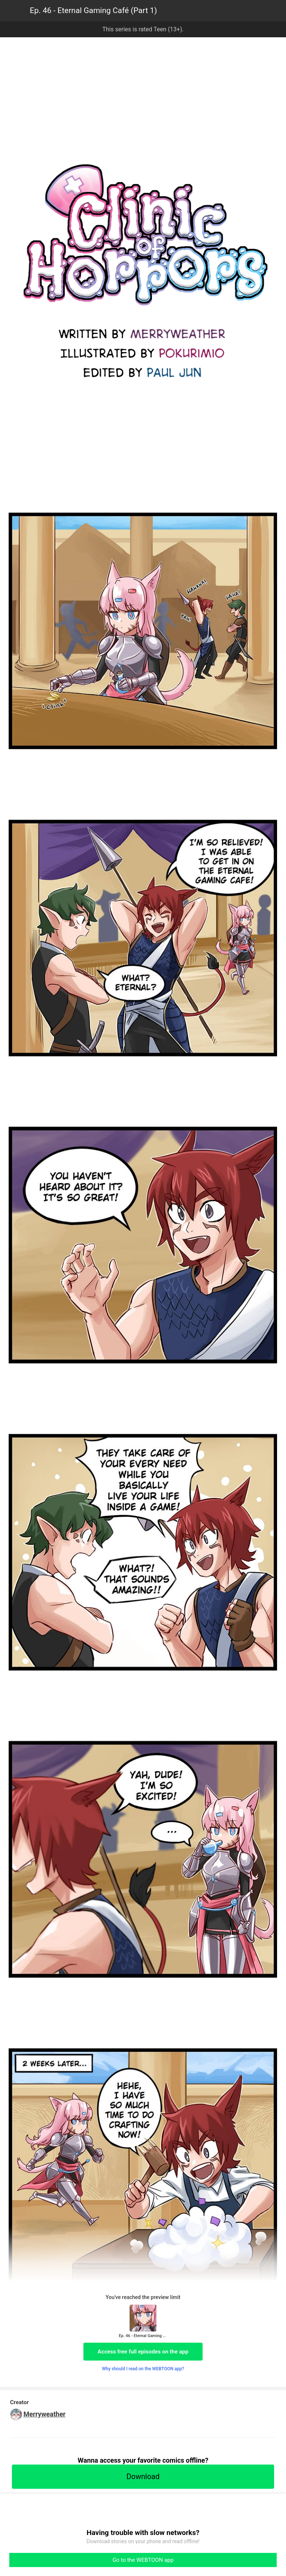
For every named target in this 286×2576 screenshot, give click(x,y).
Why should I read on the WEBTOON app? (143, 2368)
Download (142, 2476)
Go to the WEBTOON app (143, 2560)
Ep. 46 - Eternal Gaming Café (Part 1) (93, 10)
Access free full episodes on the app (143, 2351)
